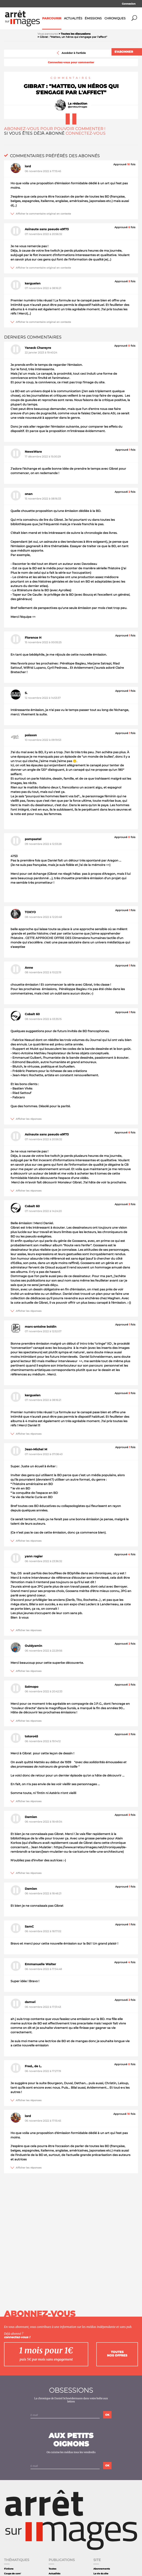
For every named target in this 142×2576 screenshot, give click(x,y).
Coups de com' (12, 2573)
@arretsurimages (77, 107)
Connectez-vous (86, 133)
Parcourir (51, 18)
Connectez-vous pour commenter (71, 62)
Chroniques (115, 18)
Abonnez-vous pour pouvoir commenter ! (54, 128)
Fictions (8, 2568)
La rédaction (77, 103)
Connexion (129, 3)
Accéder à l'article (71, 53)
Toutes (52, 2568)
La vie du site (100, 2573)
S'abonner (123, 51)
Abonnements (101, 2568)
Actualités (73, 18)
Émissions (93, 18)
